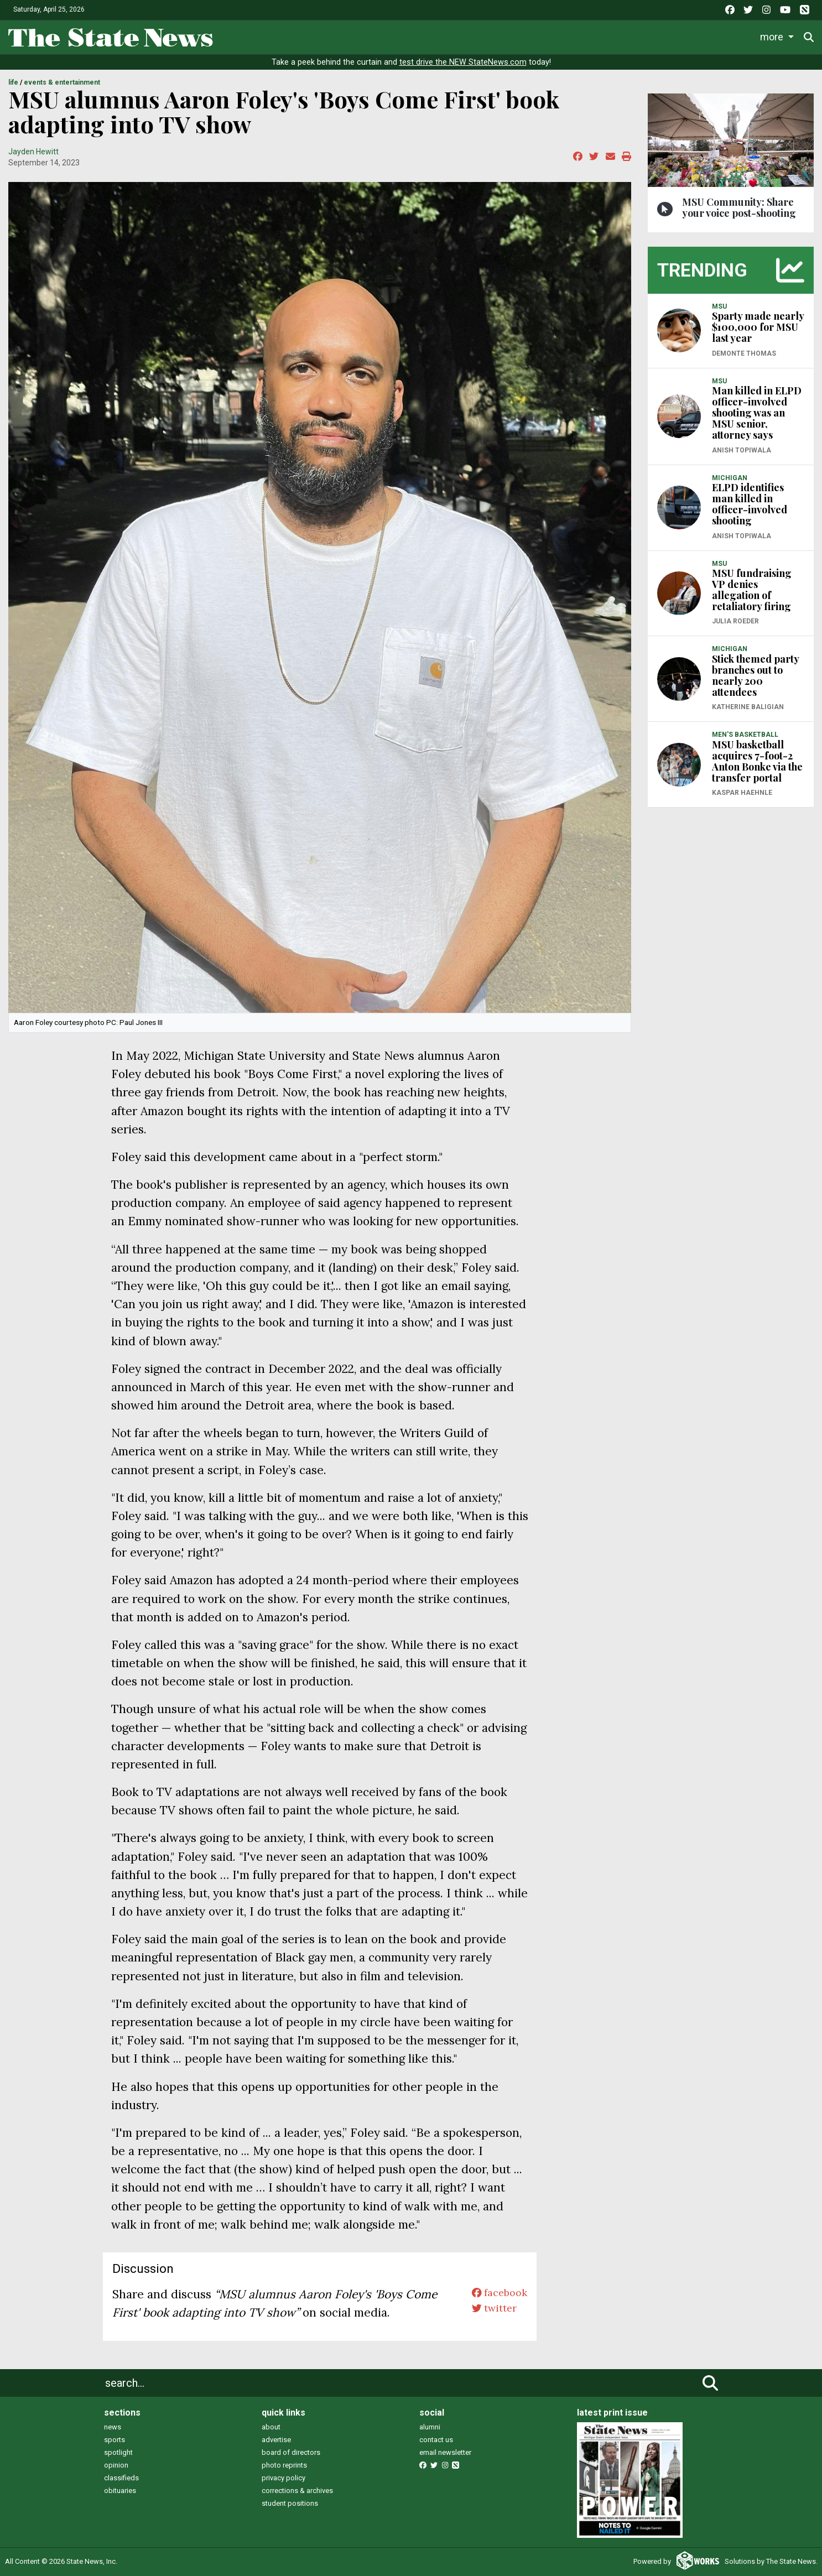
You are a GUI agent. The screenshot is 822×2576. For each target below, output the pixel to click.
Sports (382, 36)
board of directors (291, 2452)
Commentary (523, 36)
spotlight (118, 2452)
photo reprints (284, 2465)
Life (338, 36)
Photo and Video (666, 36)
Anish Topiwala (741, 450)
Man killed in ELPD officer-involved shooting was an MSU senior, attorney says (757, 412)
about (271, 2427)
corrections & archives (297, 2490)
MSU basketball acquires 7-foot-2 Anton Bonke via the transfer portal (757, 761)
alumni (429, 2427)
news (112, 2427)
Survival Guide (450, 36)
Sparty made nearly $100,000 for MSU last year (758, 327)
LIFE (13, 82)
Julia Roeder (735, 621)
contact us (436, 2440)
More (727, 36)
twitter (488, 2312)
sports (114, 2440)
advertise (276, 2440)
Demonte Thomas (744, 353)
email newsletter (445, 2452)
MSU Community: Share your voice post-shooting (739, 207)
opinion (116, 2465)
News (296, 36)
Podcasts (595, 36)
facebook (494, 2294)
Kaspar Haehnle (742, 793)
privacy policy (283, 2478)
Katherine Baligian (748, 707)
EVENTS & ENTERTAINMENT (62, 82)
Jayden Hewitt (33, 151)
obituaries (120, 2490)
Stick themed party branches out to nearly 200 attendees (755, 675)
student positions (290, 2503)
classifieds (121, 2478)
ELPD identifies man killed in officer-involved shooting (749, 504)
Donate (778, 37)
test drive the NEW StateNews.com (463, 62)
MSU (719, 306)
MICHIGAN (729, 478)
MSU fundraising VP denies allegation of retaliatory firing (752, 589)
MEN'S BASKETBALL (745, 734)
